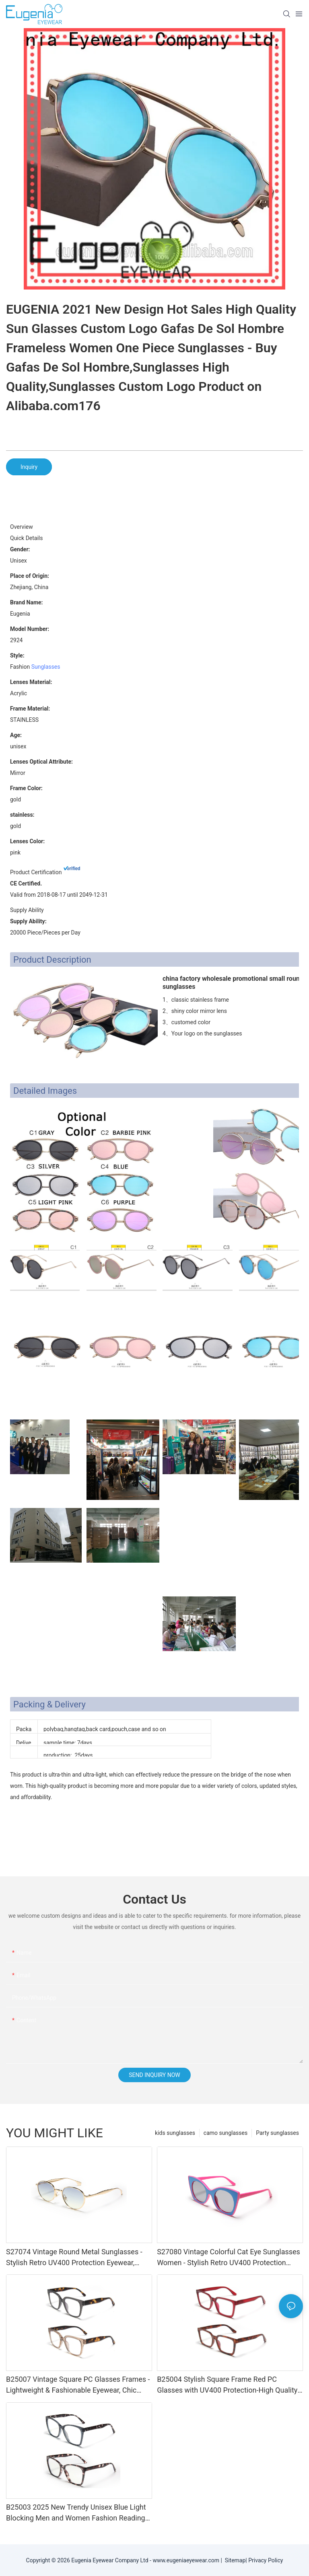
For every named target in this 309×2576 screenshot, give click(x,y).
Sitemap (233, 2560)
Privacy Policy (265, 2560)
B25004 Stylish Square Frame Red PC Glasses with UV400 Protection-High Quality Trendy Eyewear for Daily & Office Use (227, 2385)
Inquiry (29, 467)
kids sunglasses (175, 2133)
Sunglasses (45, 667)
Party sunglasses (277, 2133)
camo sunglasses (225, 2133)
